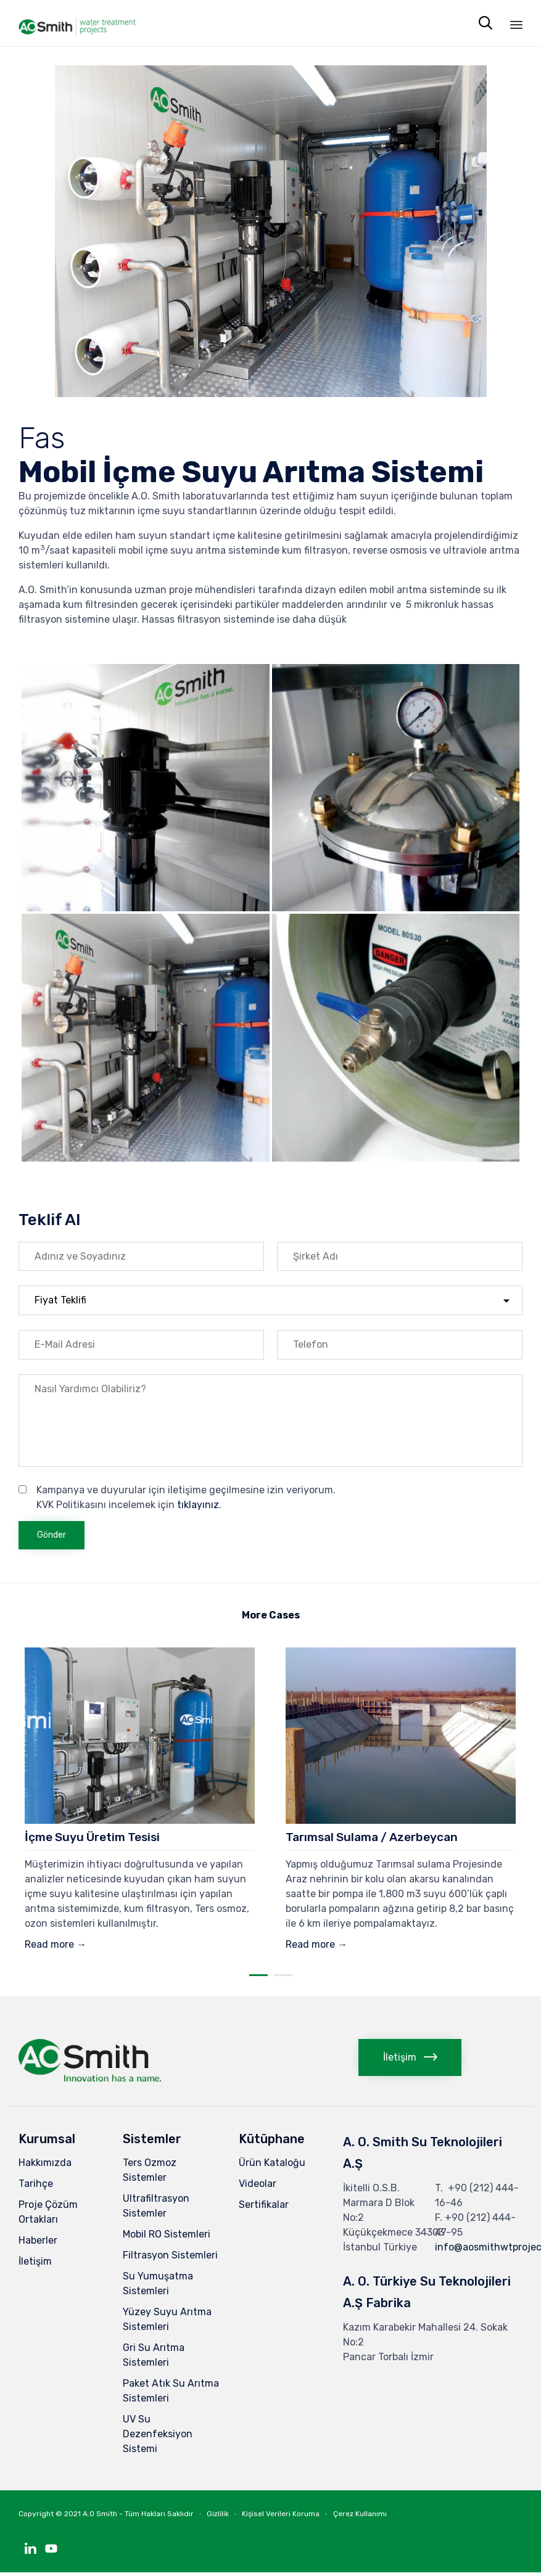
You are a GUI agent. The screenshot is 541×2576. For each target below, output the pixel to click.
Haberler (38, 2240)
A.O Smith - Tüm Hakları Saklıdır (138, 2513)
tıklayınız (198, 1505)
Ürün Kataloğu (272, 2162)
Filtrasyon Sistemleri (170, 2255)
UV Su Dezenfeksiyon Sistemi (157, 2434)
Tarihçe (36, 2183)
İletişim (35, 2261)
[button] (409, 2057)
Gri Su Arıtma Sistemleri (153, 2355)
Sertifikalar (264, 2204)
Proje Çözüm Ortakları (48, 2212)
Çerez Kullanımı (360, 2513)
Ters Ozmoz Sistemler (149, 2170)
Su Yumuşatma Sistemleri (158, 2283)
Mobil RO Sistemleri (166, 2234)
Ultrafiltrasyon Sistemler (156, 2205)
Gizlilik (218, 2513)
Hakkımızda (45, 2162)
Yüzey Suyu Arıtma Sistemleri (167, 2319)
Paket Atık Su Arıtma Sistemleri (171, 2390)
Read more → (55, 1944)
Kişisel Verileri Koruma (281, 2513)
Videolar (257, 2183)
